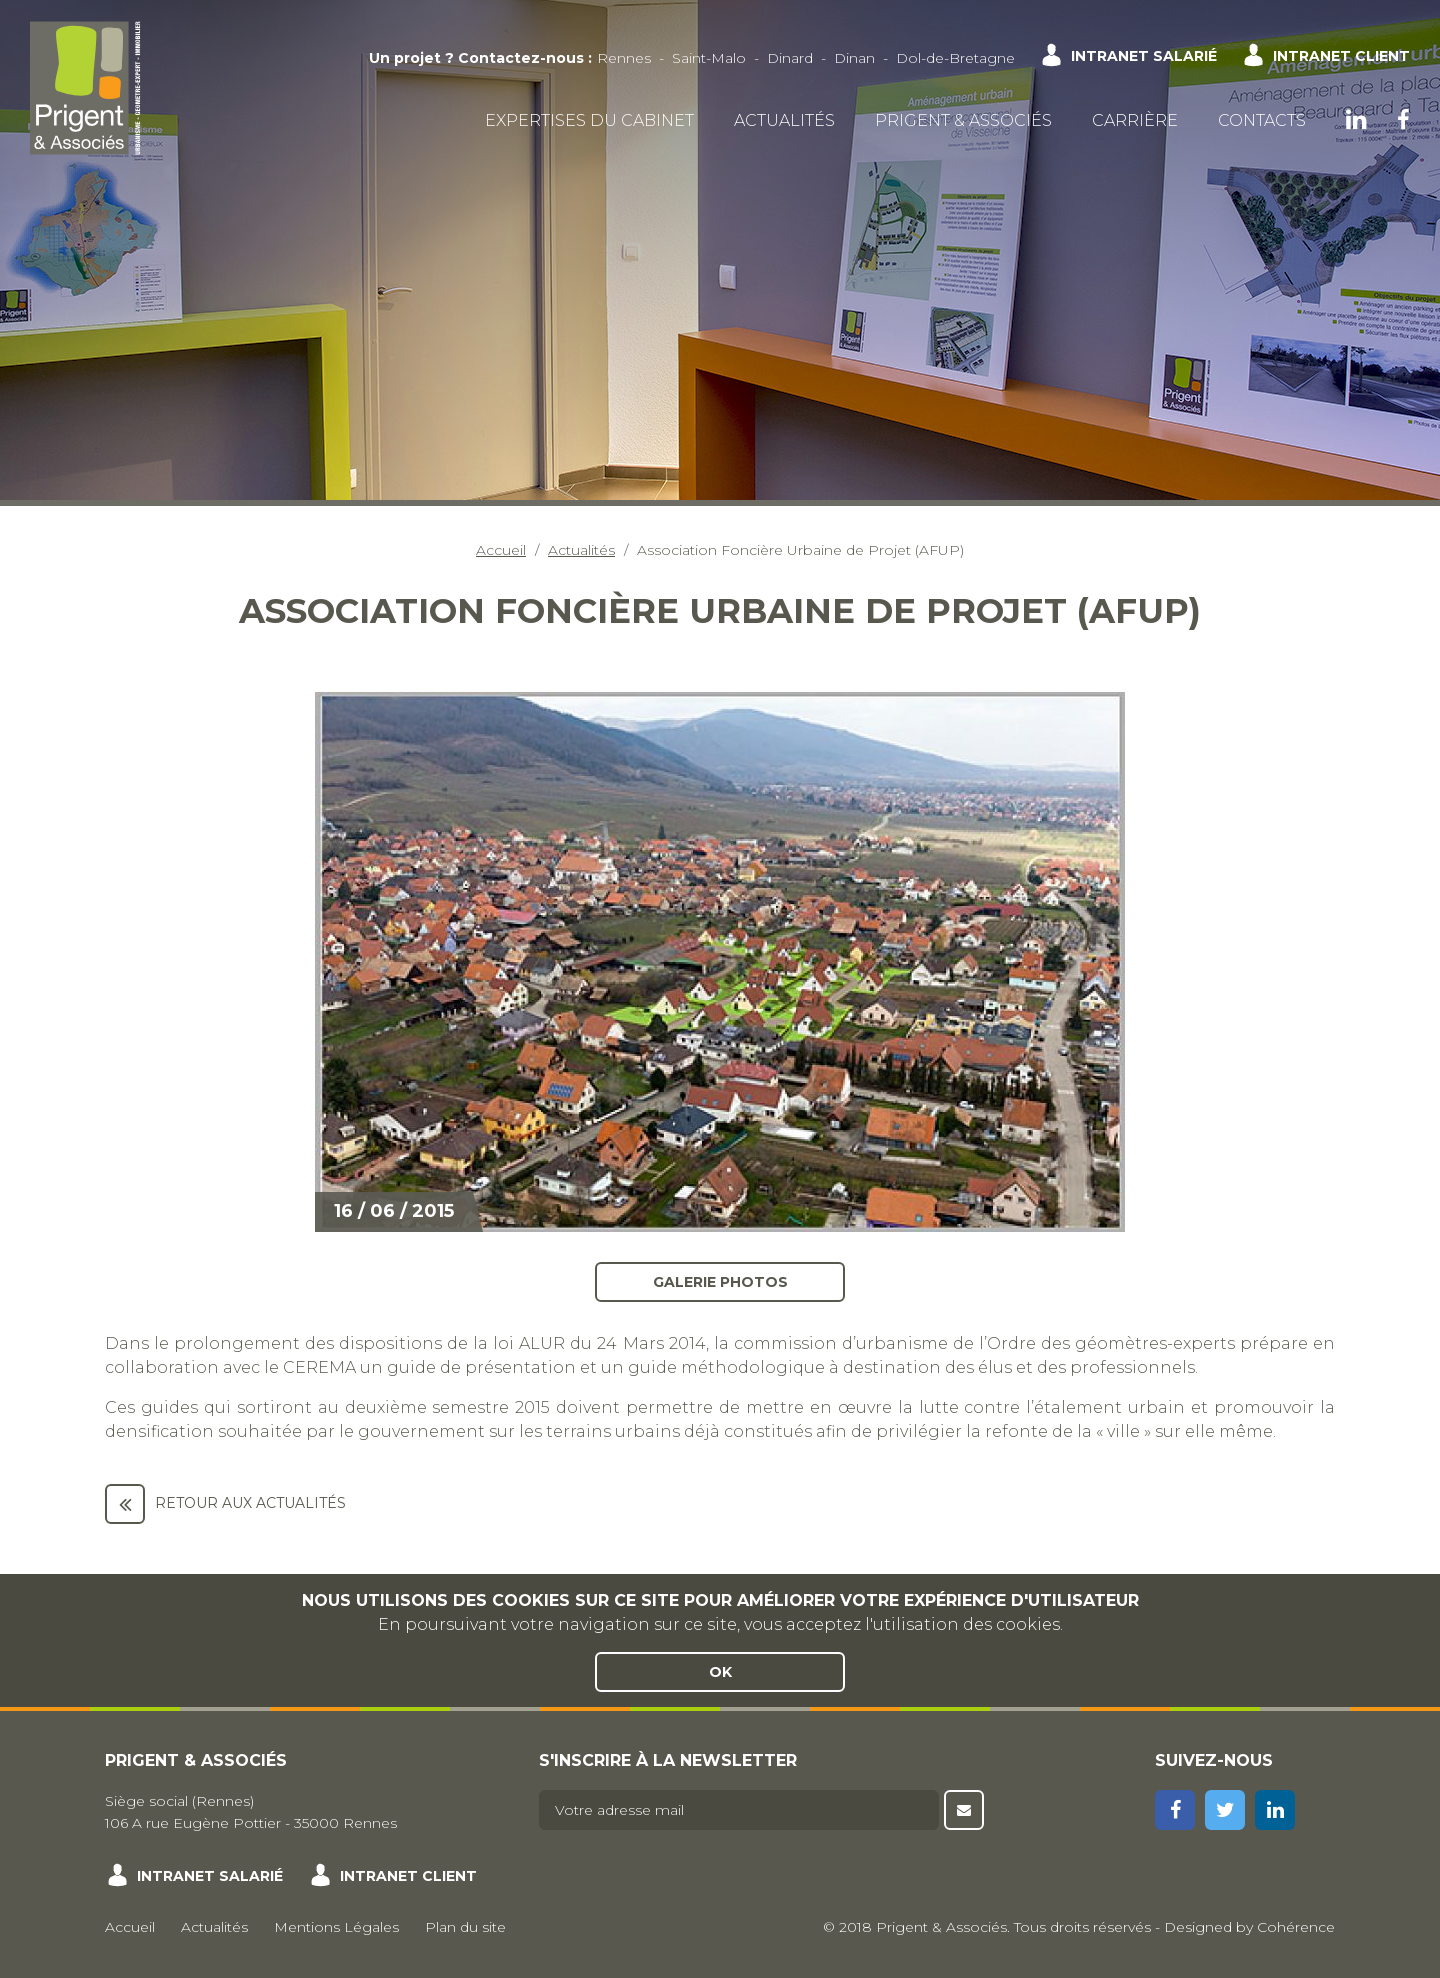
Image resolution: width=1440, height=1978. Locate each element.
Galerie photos (720, 1281)
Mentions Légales (336, 1927)
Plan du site (465, 1927)
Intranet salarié (1144, 56)
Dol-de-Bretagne (955, 58)
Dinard (790, 58)
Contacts (1262, 120)
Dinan (854, 58)
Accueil (501, 550)
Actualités (784, 120)
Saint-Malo (709, 58)
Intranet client (1341, 56)
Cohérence (1296, 1927)
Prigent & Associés (963, 120)
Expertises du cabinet (589, 120)
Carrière (1135, 120)
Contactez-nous (521, 58)
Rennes (624, 58)
